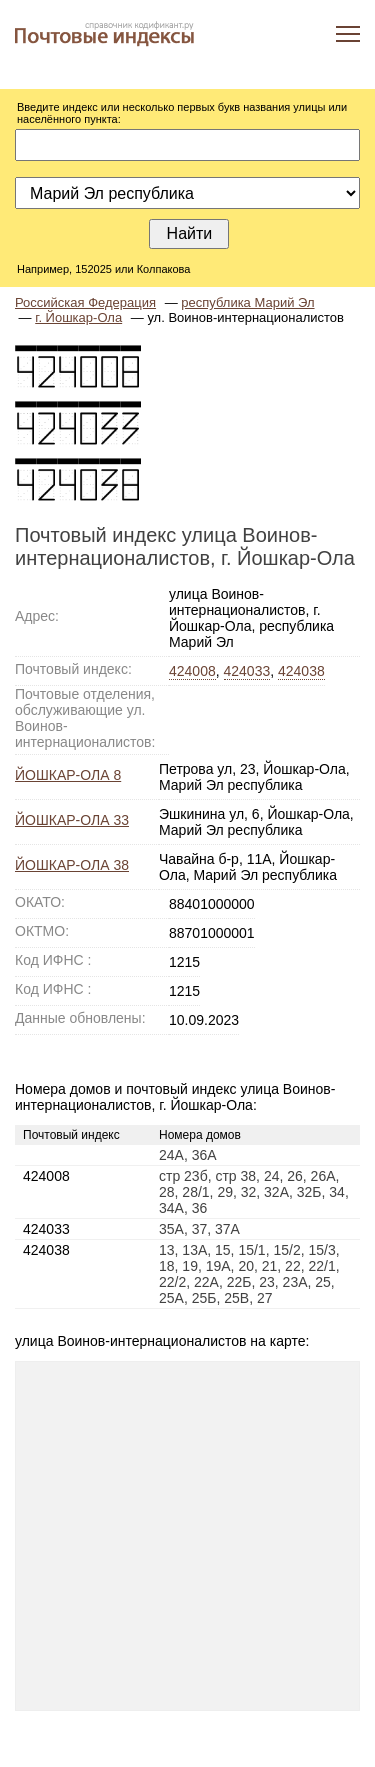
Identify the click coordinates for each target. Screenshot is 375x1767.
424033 (247, 671)
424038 (301, 671)
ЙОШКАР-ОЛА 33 (72, 820)
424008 (192, 671)
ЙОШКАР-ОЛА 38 (72, 865)
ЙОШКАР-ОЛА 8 (68, 775)
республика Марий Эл (247, 302)
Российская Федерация (85, 302)
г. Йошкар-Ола (78, 317)
